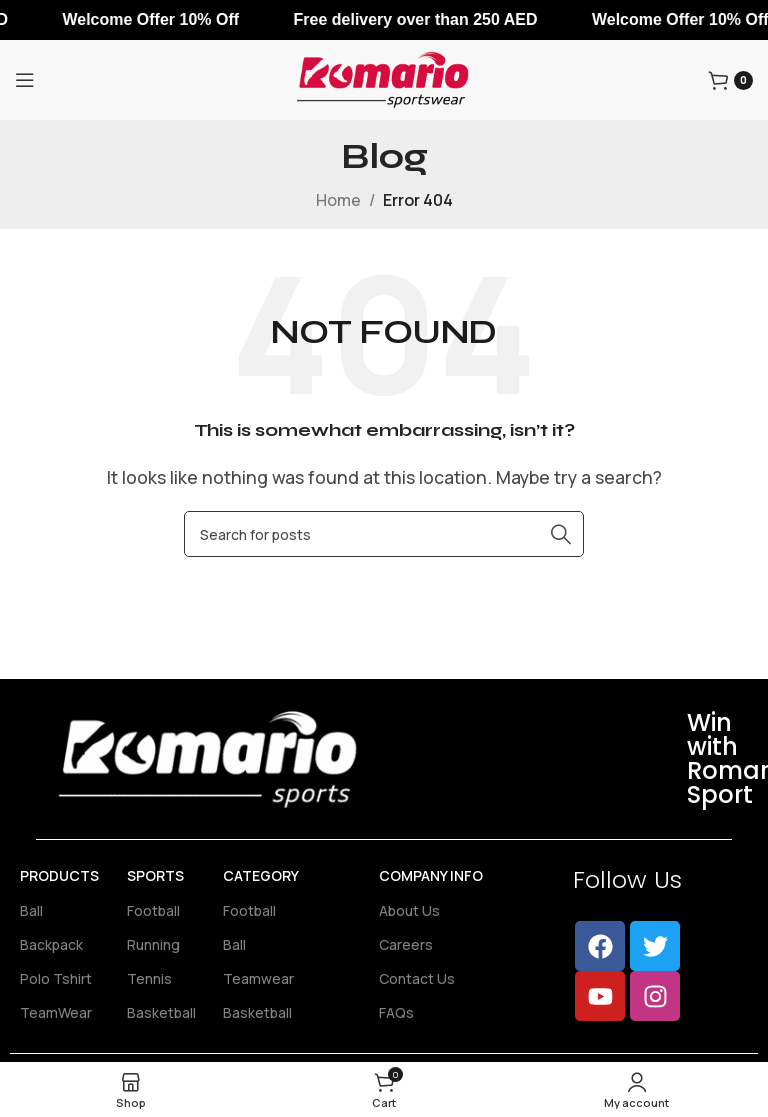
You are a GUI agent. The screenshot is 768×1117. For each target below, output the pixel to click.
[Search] (384, 534)
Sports (155, 875)
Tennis (149, 978)
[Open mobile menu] (25, 80)
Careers (406, 944)
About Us (409, 910)
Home (338, 200)
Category (261, 875)
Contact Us (417, 978)
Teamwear (258, 978)
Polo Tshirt (56, 978)
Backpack (51, 944)
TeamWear (56, 1012)
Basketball (161, 1012)
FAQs (396, 1012)
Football (153, 910)
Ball (31, 910)
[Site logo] (384, 78)
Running (153, 944)
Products (59, 875)
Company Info (431, 875)
